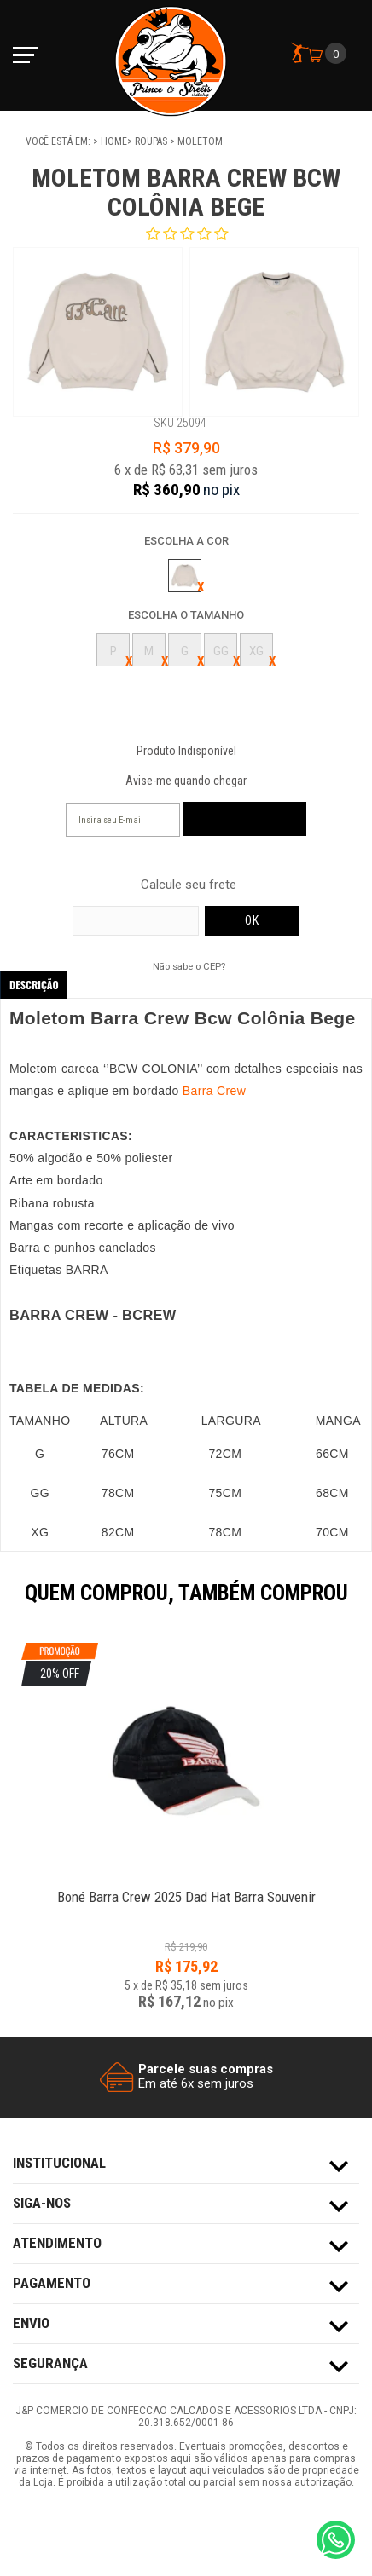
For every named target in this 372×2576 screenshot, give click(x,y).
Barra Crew (214, 1091)
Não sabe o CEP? (189, 966)
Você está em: (59, 141)
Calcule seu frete (188, 885)
